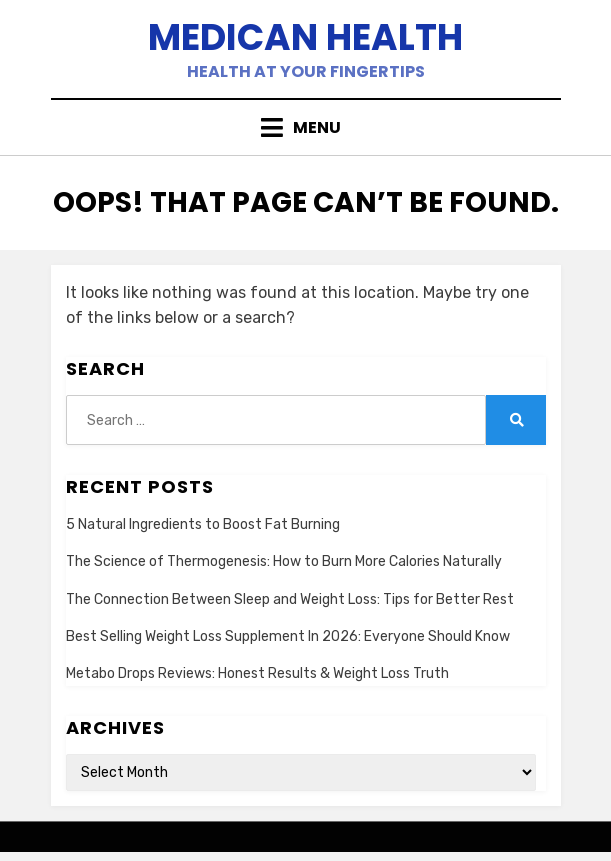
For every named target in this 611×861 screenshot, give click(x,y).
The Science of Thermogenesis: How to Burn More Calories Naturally (284, 561)
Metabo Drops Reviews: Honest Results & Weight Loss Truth (257, 673)
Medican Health (305, 37)
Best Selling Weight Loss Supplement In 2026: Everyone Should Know (288, 636)
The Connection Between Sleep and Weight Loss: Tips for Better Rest (290, 599)
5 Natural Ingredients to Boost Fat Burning (203, 524)
